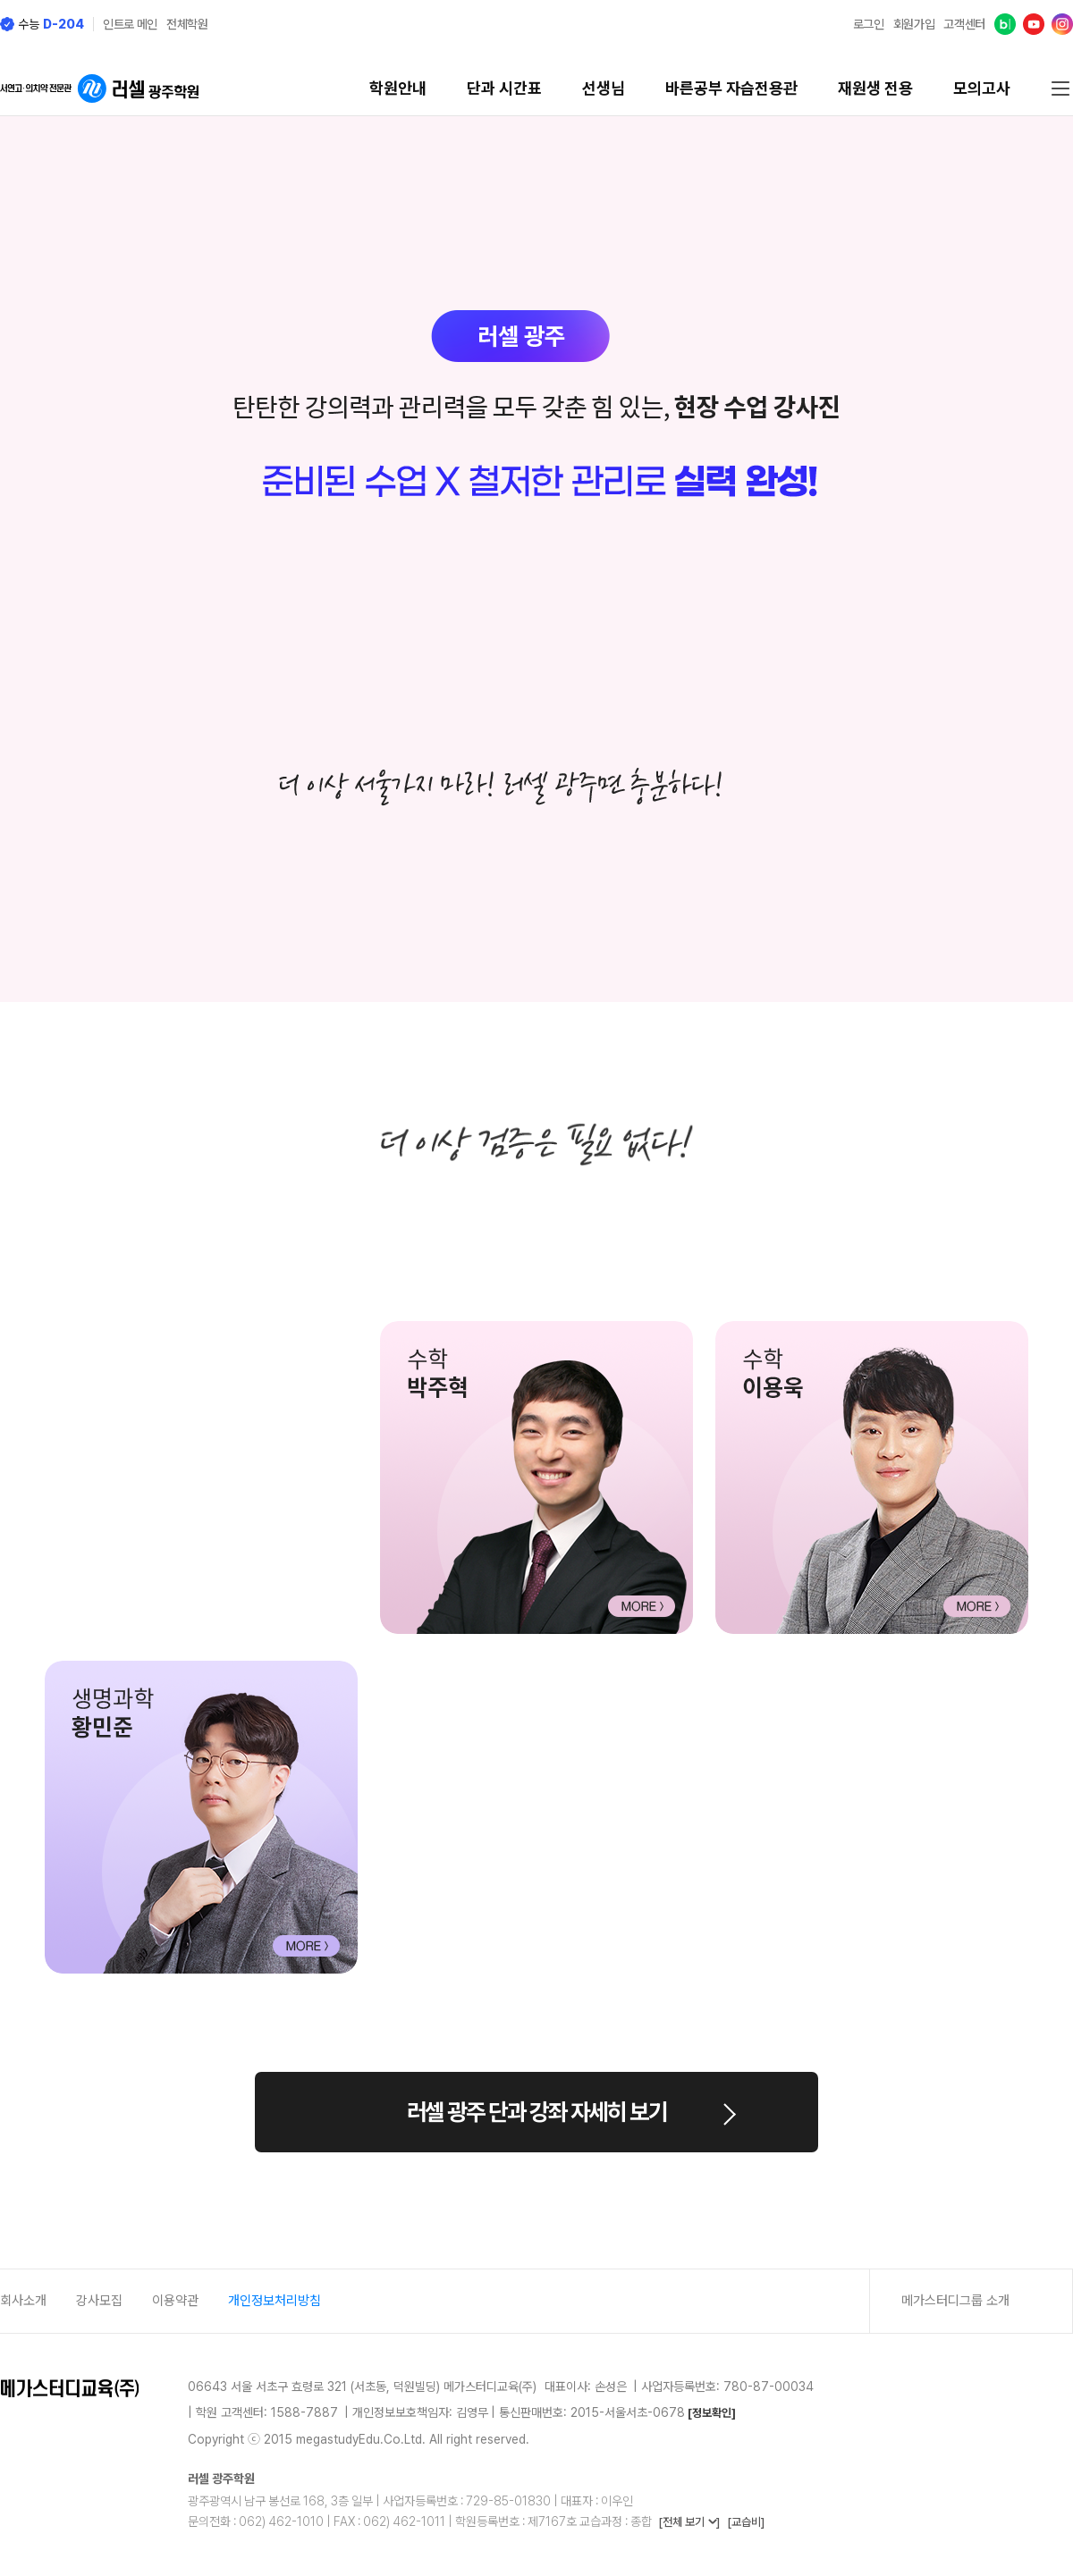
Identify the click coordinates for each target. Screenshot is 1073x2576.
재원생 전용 (875, 88)
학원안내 (398, 88)
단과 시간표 (504, 88)
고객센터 (964, 24)
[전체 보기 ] (689, 2522)
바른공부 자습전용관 (731, 88)
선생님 (603, 88)
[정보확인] (712, 2413)
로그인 (868, 24)
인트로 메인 (130, 24)
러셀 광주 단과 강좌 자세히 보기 (537, 2112)
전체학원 (187, 24)
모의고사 (981, 88)
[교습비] (746, 2522)
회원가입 (914, 24)
